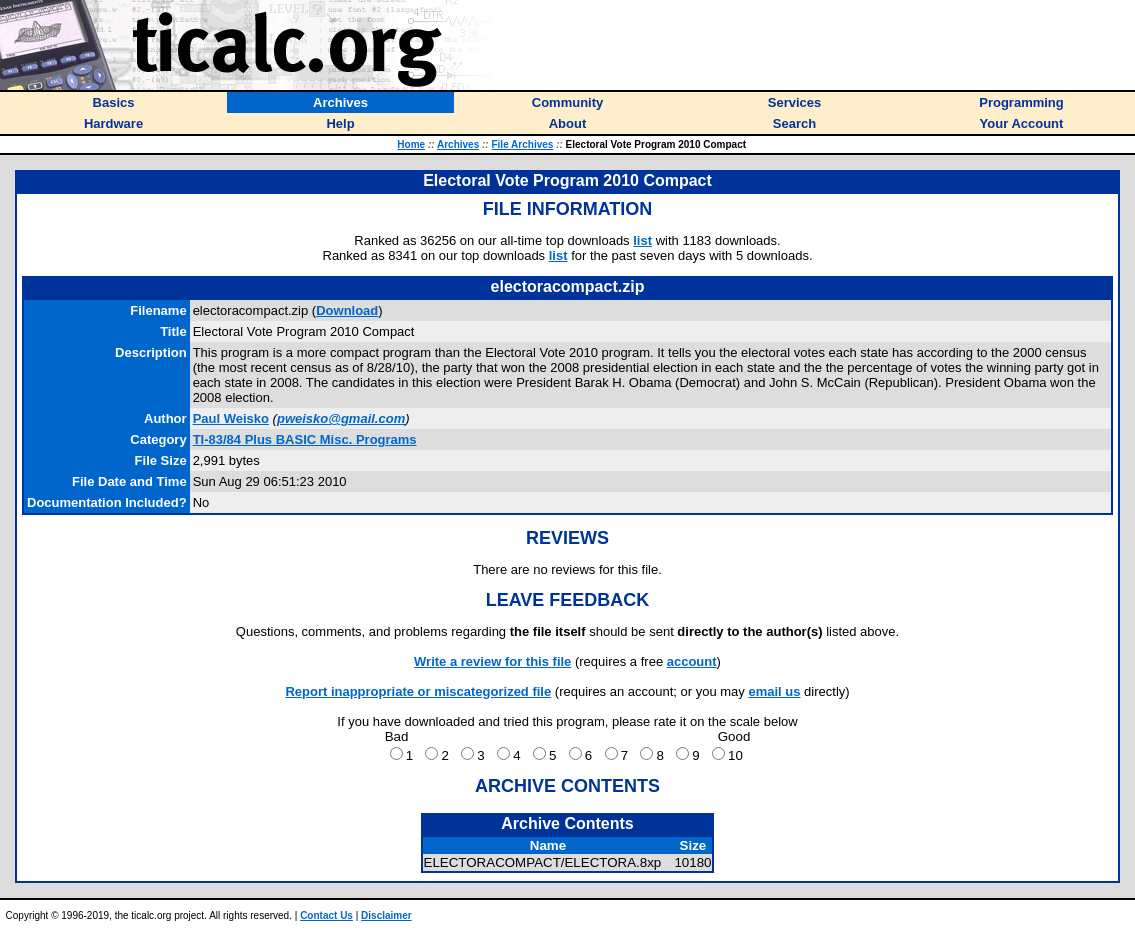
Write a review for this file (492, 661)
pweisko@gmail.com (341, 418)
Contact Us (326, 915)
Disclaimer (386, 915)
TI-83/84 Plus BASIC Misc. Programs (305, 439)
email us (774, 691)
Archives (458, 144)
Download (347, 310)
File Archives (522, 144)
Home (411, 144)
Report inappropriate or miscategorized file (418, 691)
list (642, 240)
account (692, 661)
